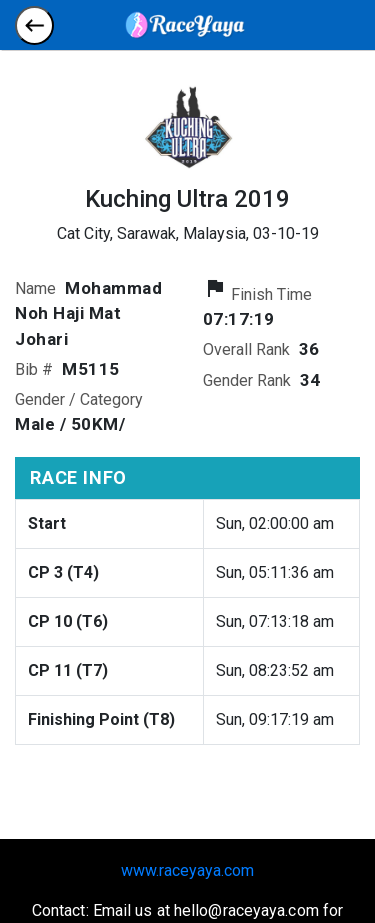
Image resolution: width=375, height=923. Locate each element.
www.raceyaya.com (187, 870)
